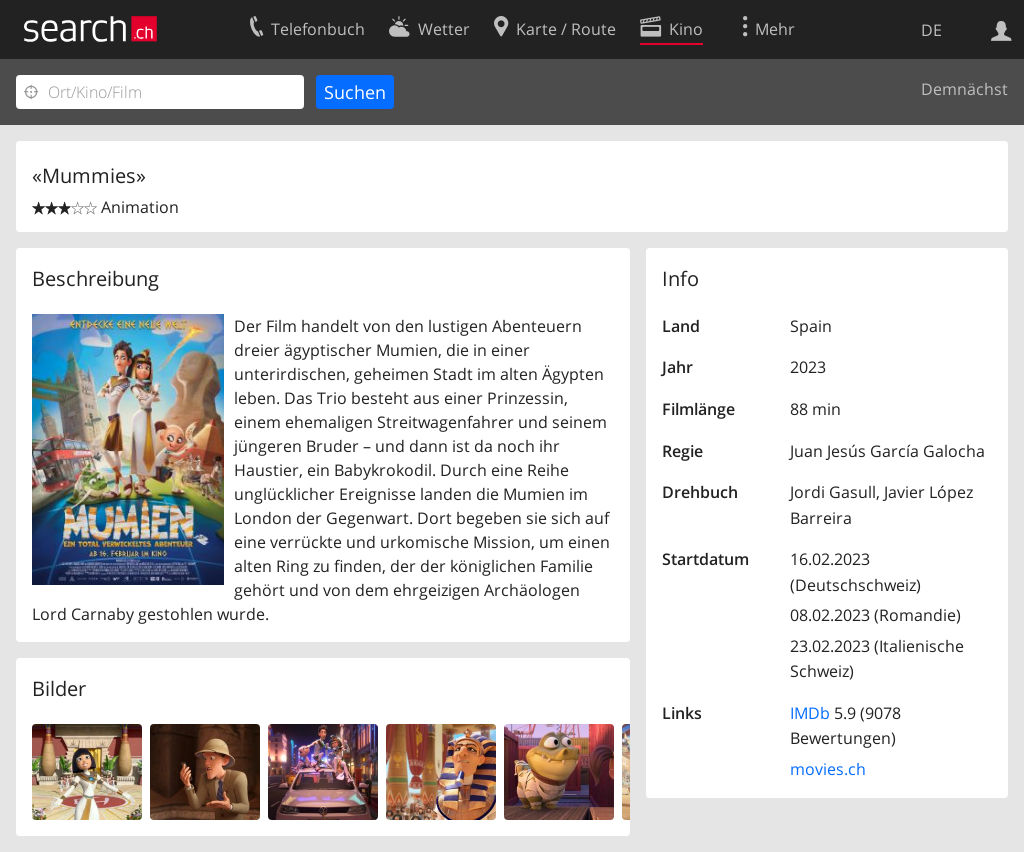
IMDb (810, 713)
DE (931, 30)
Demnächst (964, 89)
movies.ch (828, 769)
